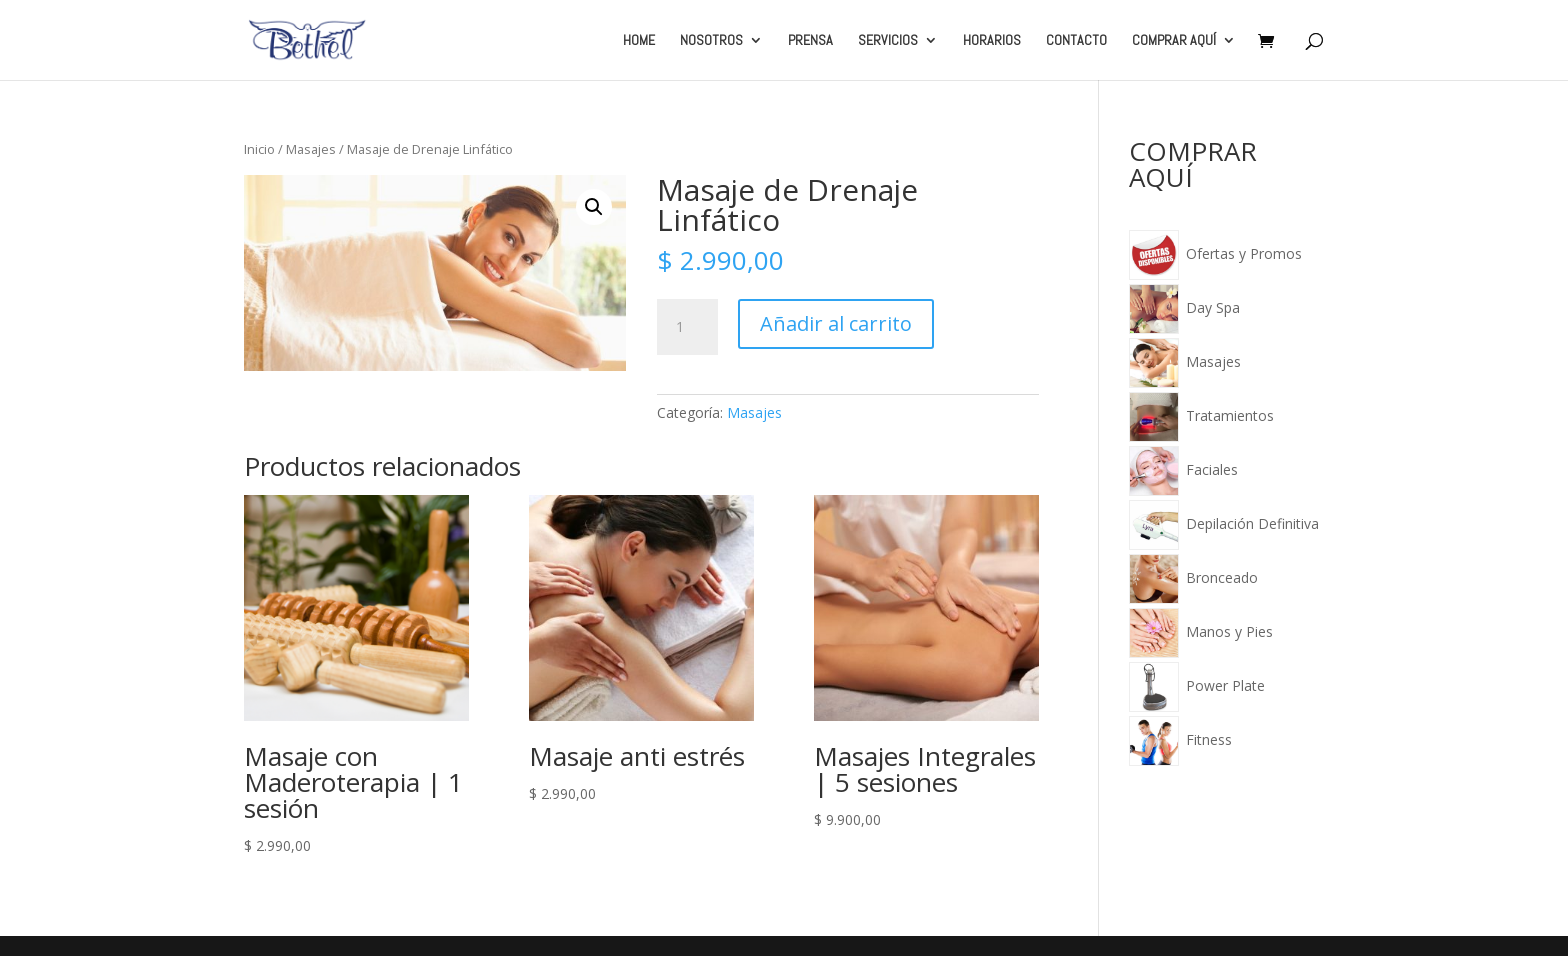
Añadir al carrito (836, 323)
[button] (594, 207)
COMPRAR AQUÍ (1174, 41)
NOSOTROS (711, 41)
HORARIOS (992, 41)
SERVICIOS (888, 41)
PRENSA (810, 41)
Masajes (311, 149)
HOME (639, 41)
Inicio (259, 149)
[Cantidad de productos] (687, 327)
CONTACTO (1076, 41)
